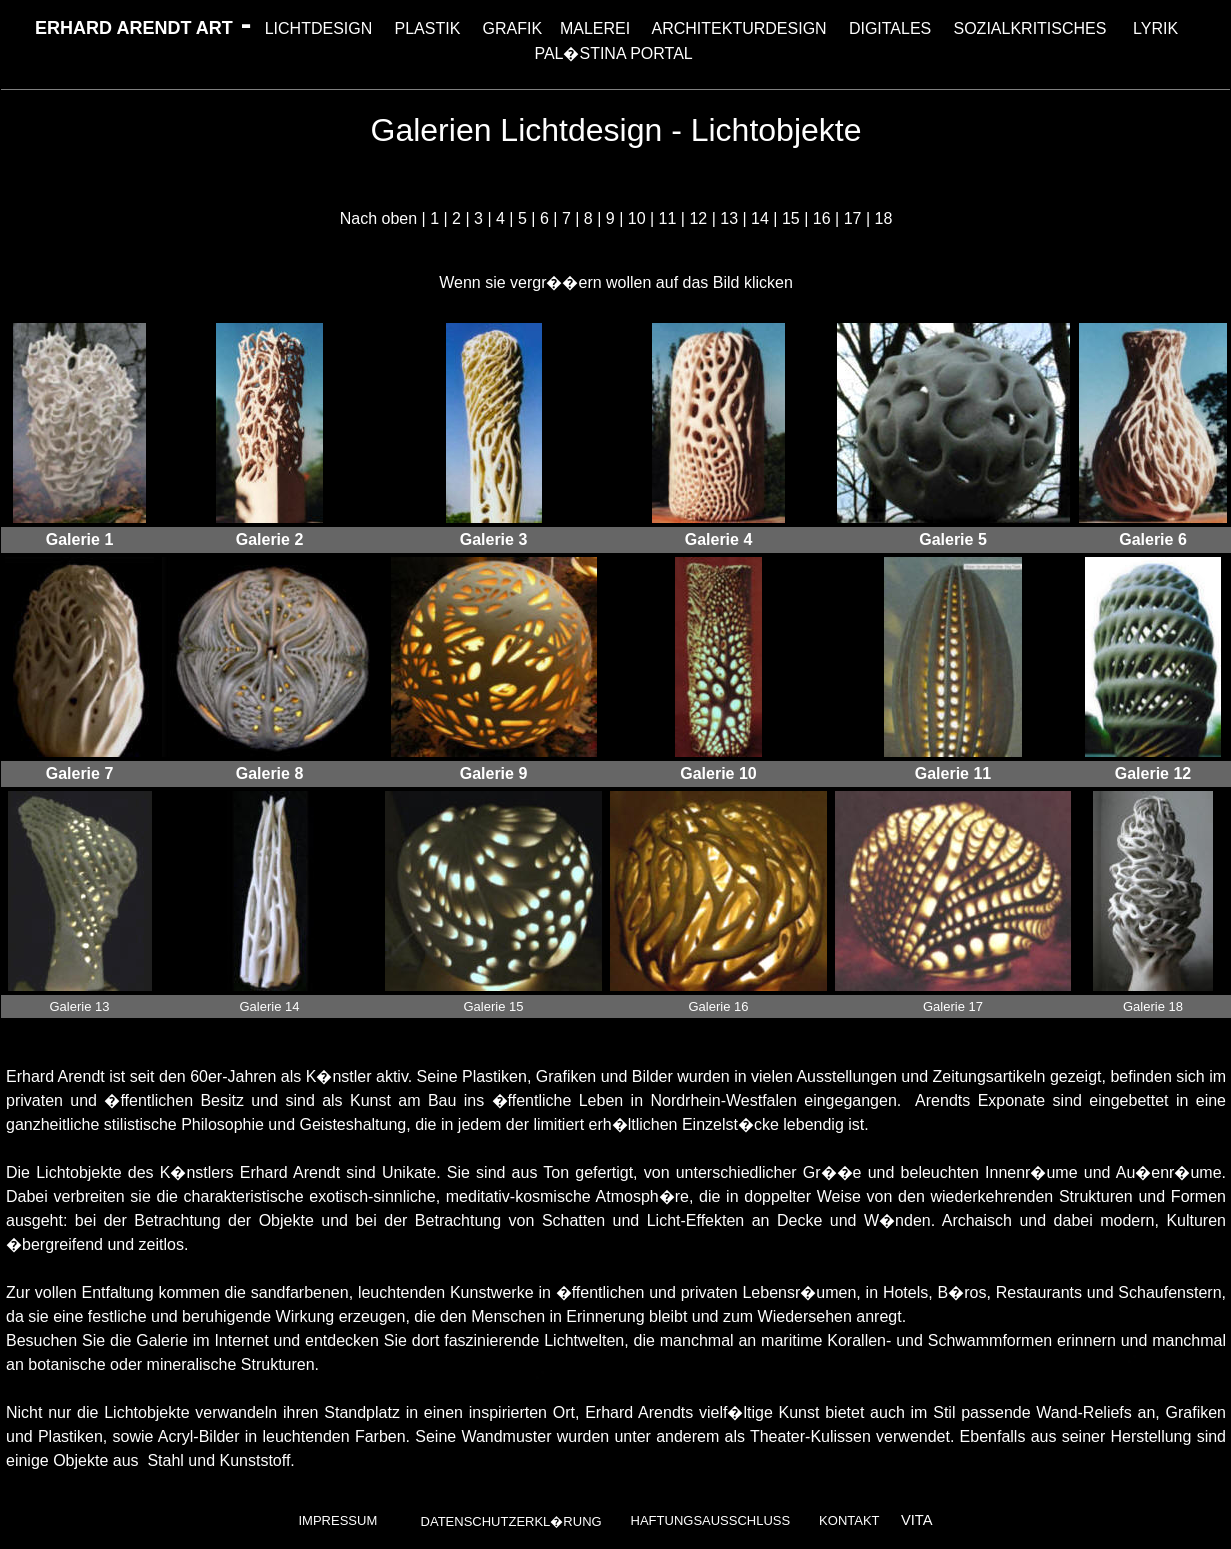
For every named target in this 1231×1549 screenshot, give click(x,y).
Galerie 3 (494, 539)
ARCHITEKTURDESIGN (739, 28)
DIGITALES (890, 28)
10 (637, 218)
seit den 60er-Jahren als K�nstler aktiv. (271, 1076)
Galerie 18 (1153, 1006)
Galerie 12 (1153, 773)
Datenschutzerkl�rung (511, 1521)
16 (822, 218)
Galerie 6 (1153, 539)
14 (760, 218)
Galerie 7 (80, 773)
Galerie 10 (718, 773)
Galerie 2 (270, 539)
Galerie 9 (494, 773)
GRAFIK (513, 28)
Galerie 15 (494, 1006)
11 (668, 218)
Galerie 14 (270, 1006)
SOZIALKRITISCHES (1030, 28)
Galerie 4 (719, 539)
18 (883, 218)
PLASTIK (428, 28)
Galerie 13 (80, 1006)
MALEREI (595, 28)
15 (791, 218)
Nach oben (378, 218)
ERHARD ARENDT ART (134, 28)
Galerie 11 (953, 773)
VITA (917, 1520)
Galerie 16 (719, 1006)
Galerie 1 (80, 539)
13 (729, 218)
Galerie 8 (270, 773)
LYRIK (1155, 28)
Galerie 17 (953, 1006)
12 (698, 218)
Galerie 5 (953, 539)
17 (853, 218)
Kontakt (849, 1520)
